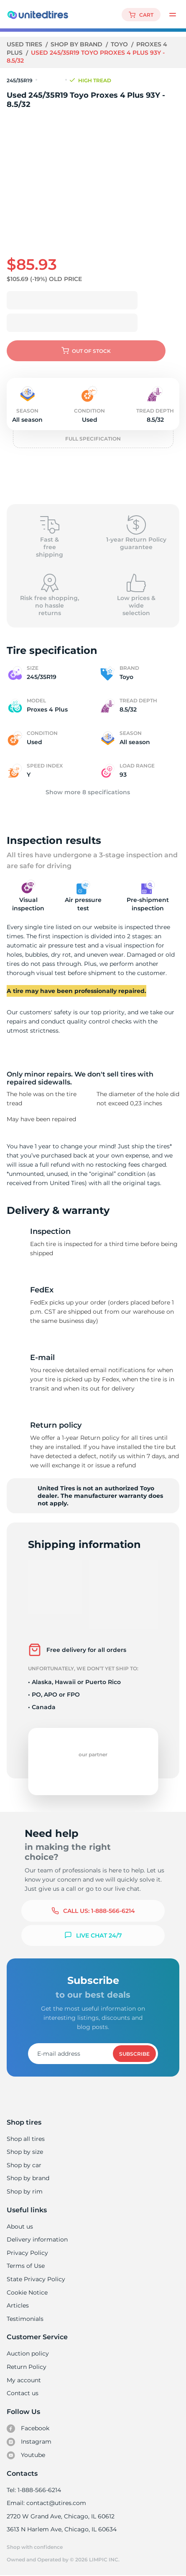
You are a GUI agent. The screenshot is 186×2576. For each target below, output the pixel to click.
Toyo (120, 44)
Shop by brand (77, 44)
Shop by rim (24, 2191)
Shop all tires (25, 2139)
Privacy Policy (26, 2253)
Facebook (28, 2428)
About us (20, 2226)
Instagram (29, 2442)
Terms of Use (25, 2266)
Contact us (22, 2393)
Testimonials (25, 2319)
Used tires (25, 44)
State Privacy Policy (35, 2279)
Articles (17, 2305)
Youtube (26, 2455)
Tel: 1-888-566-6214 (34, 2490)
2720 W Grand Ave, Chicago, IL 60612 (60, 2516)
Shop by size (25, 2152)
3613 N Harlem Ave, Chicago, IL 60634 (61, 2529)
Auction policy (27, 2353)
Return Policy (26, 2367)
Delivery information (36, 2239)
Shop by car (24, 2165)
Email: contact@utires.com (46, 2503)
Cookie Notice (27, 2292)
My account (24, 2380)
